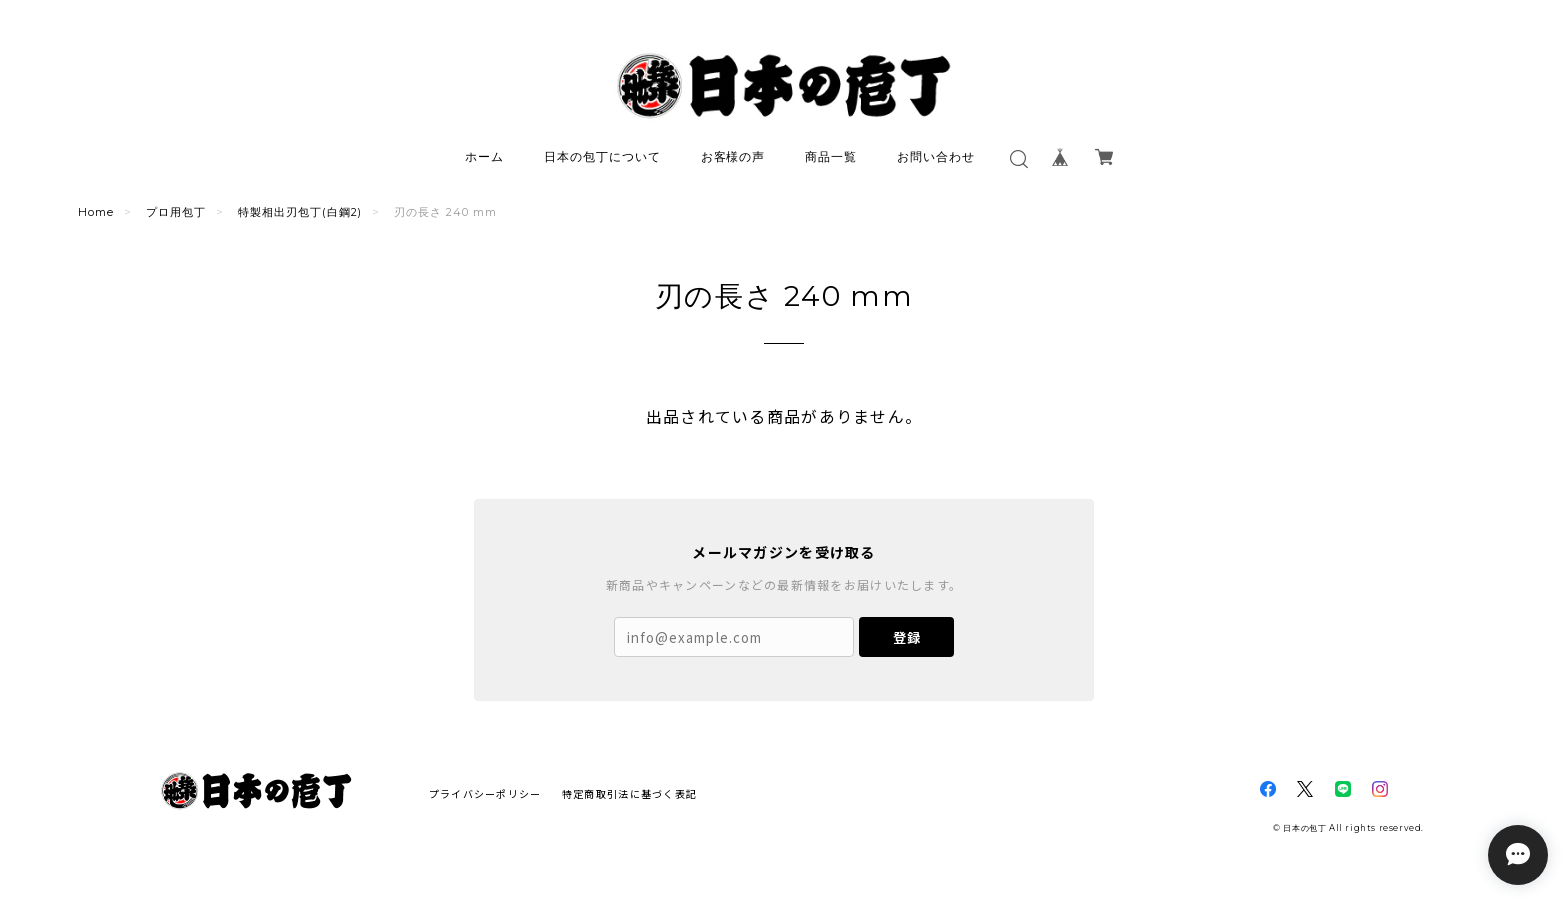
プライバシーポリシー (485, 793)
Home (96, 212)
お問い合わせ (936, 156)
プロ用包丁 (176, 212)
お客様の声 (733, 156)
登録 (907, 637)
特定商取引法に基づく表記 (629, 793)
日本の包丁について (602, 156)
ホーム (484, 156)
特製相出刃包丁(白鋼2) (300, 212)
